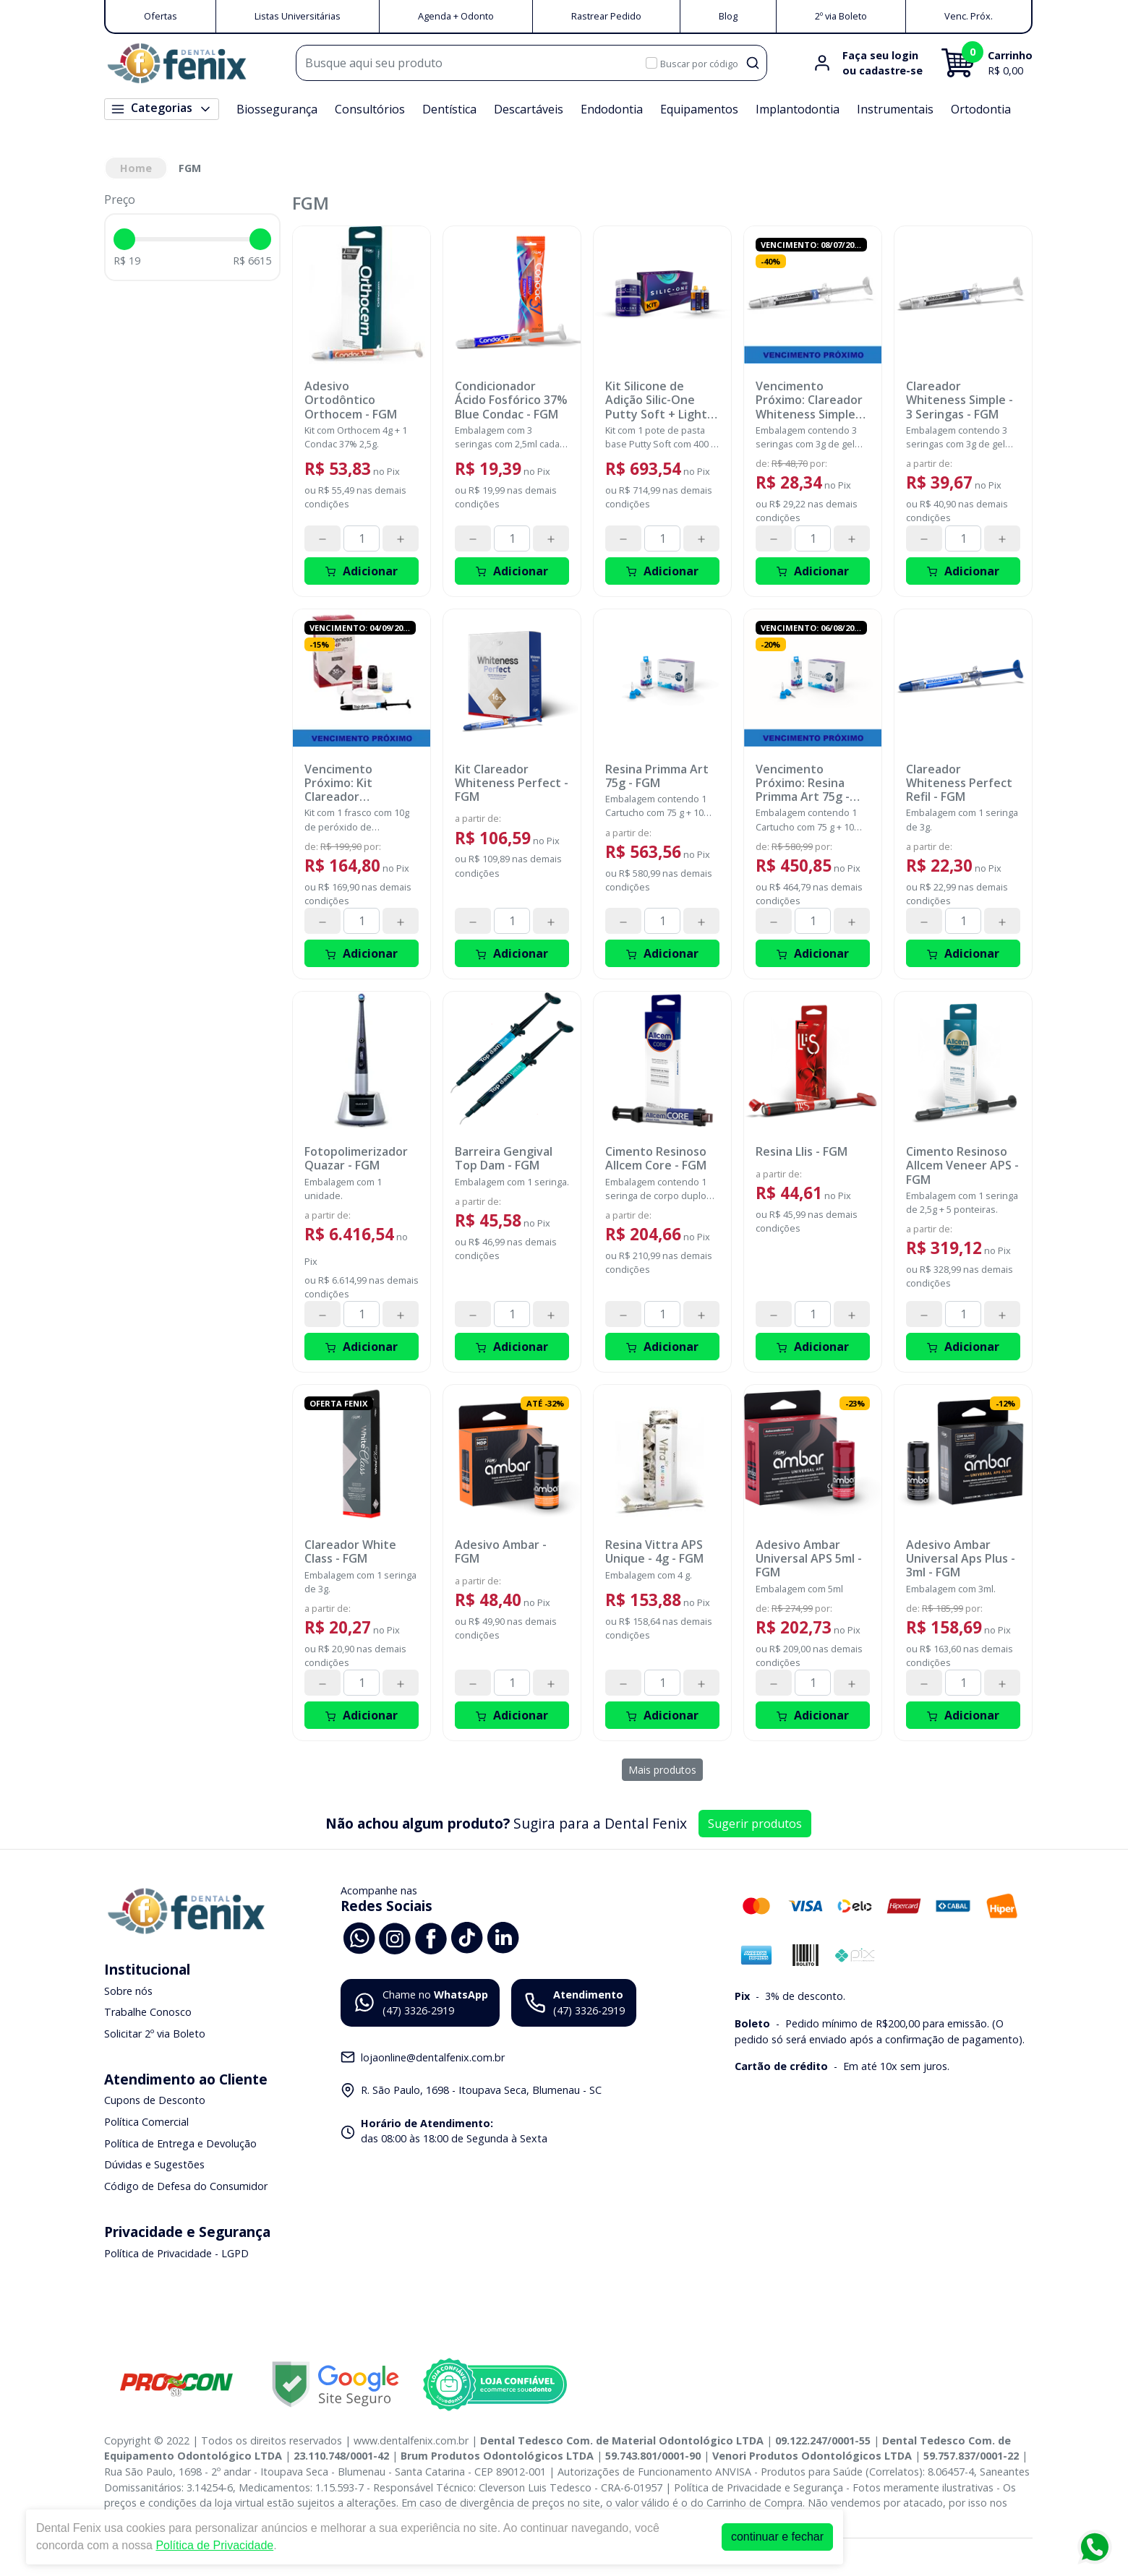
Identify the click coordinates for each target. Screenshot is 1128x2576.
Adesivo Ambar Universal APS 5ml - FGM (809, 1559)
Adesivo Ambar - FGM (501, 1552)
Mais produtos (662, 1770)
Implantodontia (797, 109)
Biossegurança (276, 109)
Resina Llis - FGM (801, 1152)
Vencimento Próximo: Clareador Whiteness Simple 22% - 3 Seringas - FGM (809, 400)
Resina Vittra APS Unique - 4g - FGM (654, 1552)
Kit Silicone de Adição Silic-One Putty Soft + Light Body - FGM (656, 400)
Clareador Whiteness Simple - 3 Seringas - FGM (959, 400)
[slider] (124, 239)
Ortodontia (981, 109)
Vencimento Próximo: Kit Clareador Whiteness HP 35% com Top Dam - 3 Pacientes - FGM (357, 783)
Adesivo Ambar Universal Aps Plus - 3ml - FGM (960, 1559)
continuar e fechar (777, 2536)
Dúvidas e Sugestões (154, 2164)
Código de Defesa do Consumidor (186, 2186)
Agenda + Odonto (456, 15)
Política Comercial (146, 2122)
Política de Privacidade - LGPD (176, 2253)
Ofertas (160, 15)
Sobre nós (128, 1991)
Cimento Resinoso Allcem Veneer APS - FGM (962, 1166)
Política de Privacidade (214, 2545)
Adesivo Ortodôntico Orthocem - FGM (350, 400)
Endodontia (612, 109)
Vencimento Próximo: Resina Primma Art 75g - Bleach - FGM (803, 783)
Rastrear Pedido (606, 15)
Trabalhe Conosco (148, 2012)
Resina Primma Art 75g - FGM (657, 776)
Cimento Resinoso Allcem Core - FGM (655, 1158)
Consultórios (370, 109)
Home (136, 168)
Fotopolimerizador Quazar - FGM (356, 1158)
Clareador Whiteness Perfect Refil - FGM (959, 783)
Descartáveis (528, 109)
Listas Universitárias (298, 15)
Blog (728, 15)
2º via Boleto (841, 15)
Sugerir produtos (755, 1824)
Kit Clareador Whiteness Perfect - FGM (511, 783)
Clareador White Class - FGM (350, 1552)
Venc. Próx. (968, 15)
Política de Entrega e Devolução (180, 2143)
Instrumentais (895, 109)
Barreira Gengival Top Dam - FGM (503, 1158)
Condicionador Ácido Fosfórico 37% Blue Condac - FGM (511, 400)
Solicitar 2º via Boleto (154, 2033)
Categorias (162, 108)
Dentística (449, 109)
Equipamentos (699, 109)
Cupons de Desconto (154, 2101)
